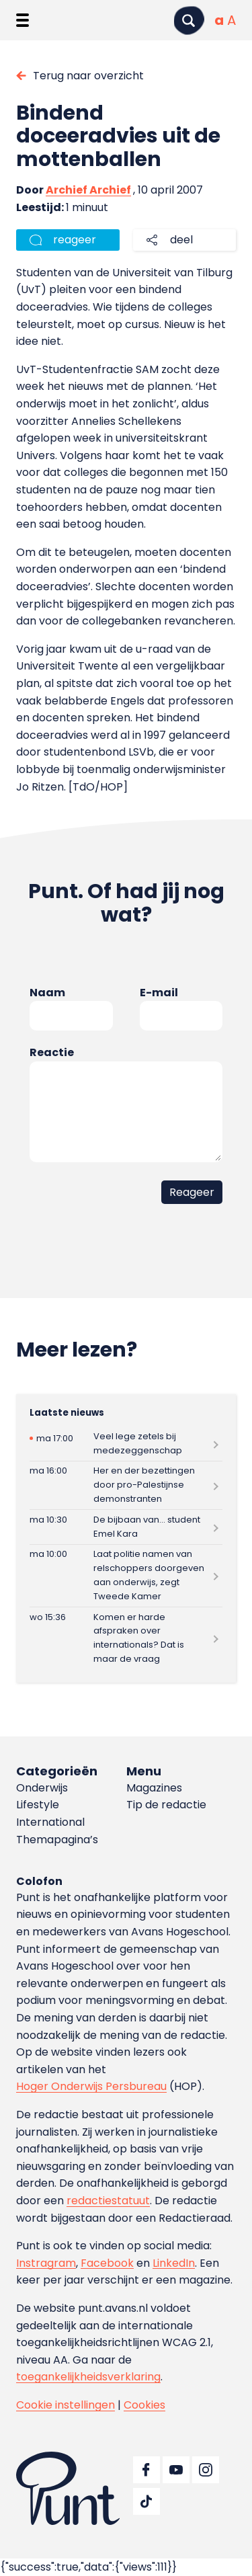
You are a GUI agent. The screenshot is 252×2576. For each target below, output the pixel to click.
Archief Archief (88, 190)
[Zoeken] (189, 20)
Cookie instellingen (65, 2405)
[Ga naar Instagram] (205, 2469)
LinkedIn (174, 2263)
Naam (47, 992)
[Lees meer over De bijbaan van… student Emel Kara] (126, 1527)
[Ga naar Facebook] (146, 2469)
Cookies (144, 2405)
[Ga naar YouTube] (176, 2469)
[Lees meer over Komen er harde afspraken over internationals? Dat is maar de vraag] (126, 1638)
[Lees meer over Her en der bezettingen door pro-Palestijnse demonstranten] (126, 1485)
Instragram (46, 2263)
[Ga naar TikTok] (146, 2501)
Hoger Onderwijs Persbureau (91, 2086)
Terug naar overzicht (88, 75)
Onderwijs (42, 1788)
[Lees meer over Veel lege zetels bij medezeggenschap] (126, 1443)
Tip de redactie (166, 1804)
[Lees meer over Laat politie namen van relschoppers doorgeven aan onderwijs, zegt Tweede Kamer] (126, 1576)
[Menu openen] (22, 20)
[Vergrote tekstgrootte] (231, 20)
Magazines (154, 1788)
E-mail (159, 992)
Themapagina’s (57, 1839)
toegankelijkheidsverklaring (88, 2376)
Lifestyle (37, 1804)
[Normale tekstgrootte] (219, 20)
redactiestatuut (108, 2200)
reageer (74, 239)
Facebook (107, 2263)
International (50, 1822)
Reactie (52, 1052)
